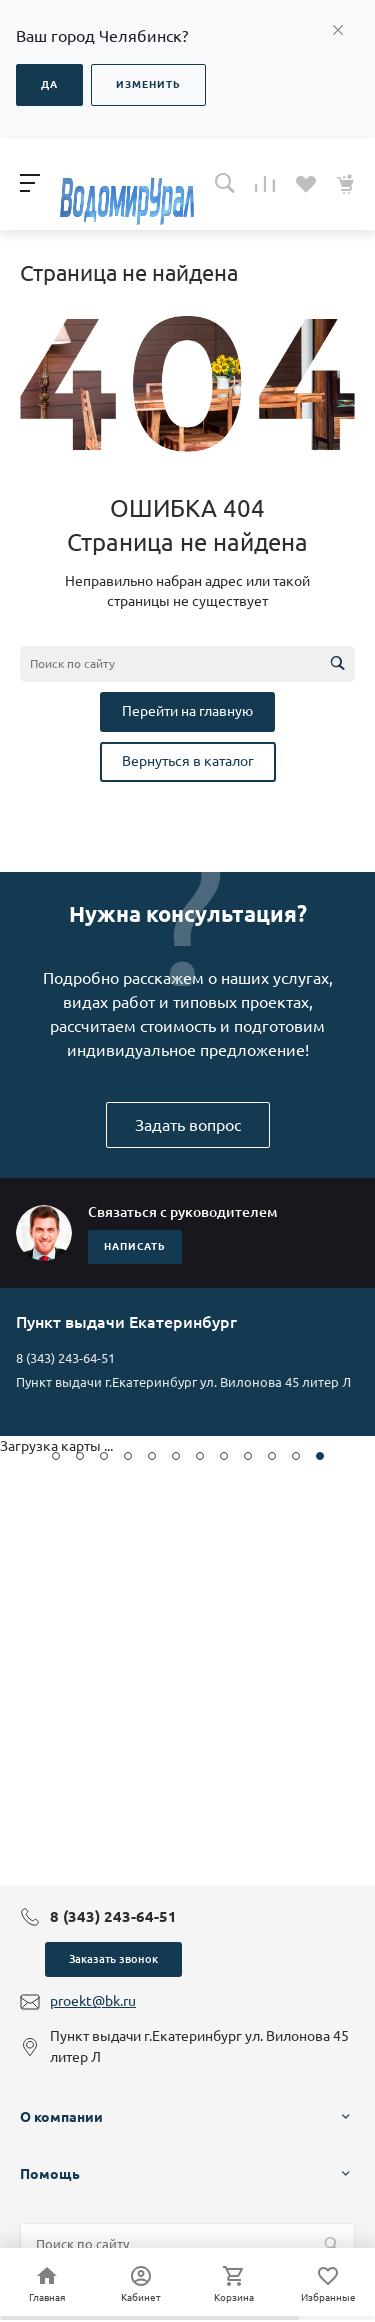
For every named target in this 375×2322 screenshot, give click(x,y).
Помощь (50, 2174)
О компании (61, 2117)
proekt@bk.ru (93, 2001)
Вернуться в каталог (188, 761)
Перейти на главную (187, 711)
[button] (56, 1456)
